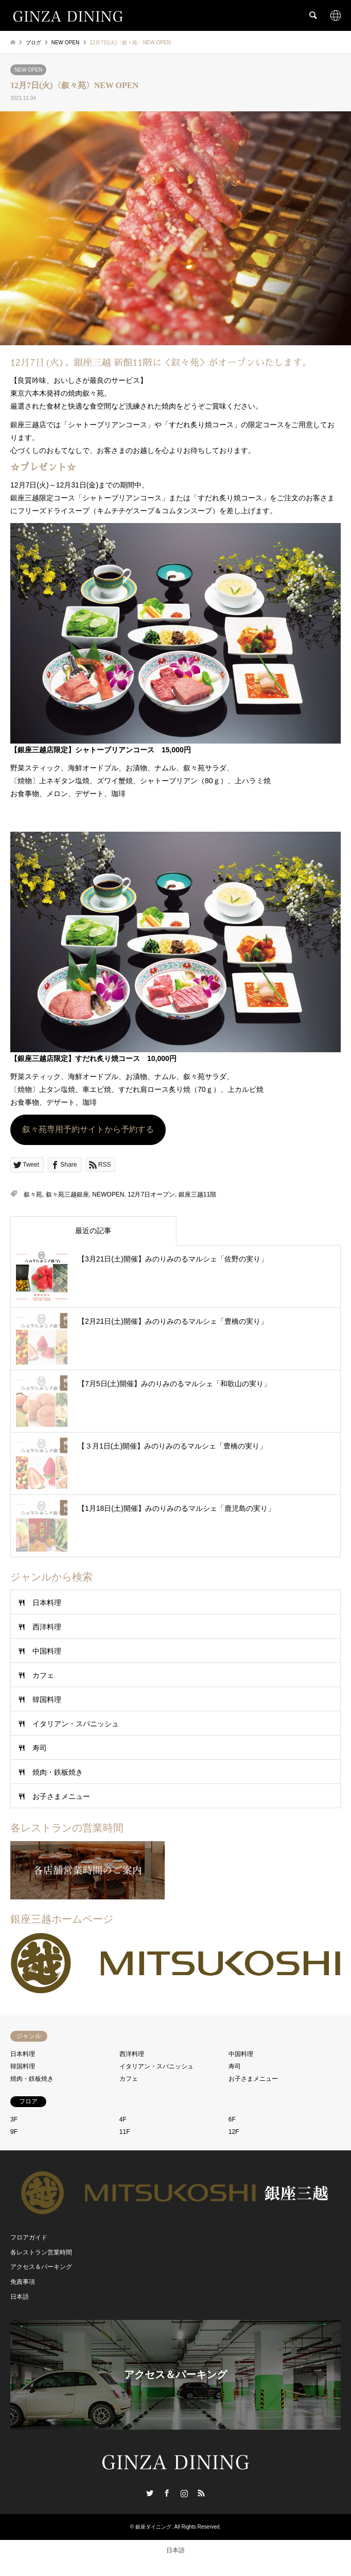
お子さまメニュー (61, 1796)
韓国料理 (46, 1699)
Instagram (184, 2493)
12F (234, 2131)
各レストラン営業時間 (41, 2252)
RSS (201, 2493)
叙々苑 (33, 1194)
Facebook (166, 2493)
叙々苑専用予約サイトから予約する (88, 1129)
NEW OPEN (28, 70)
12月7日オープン (151, 1194)
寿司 (39, 1748)
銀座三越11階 (197, 1194)
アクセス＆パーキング (41, 2266)
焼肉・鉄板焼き (57, 1772)
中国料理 (46, 1651)
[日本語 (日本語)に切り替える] (175, 2550)
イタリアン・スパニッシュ (75, 1724)
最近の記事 (93, 1230)
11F (124, 2131)
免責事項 (22, 2281)
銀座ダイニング (153, 2527)
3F (13, 2119)
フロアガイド (28, 2237)
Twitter (149, 2493)
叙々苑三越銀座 (67, 1194)
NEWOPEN (108, 1194)
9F (13, 2131)
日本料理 (46, 1602)
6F (232, 2119)
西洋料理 (46, 1627)
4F (123, 2119)
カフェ (43, 1675)
